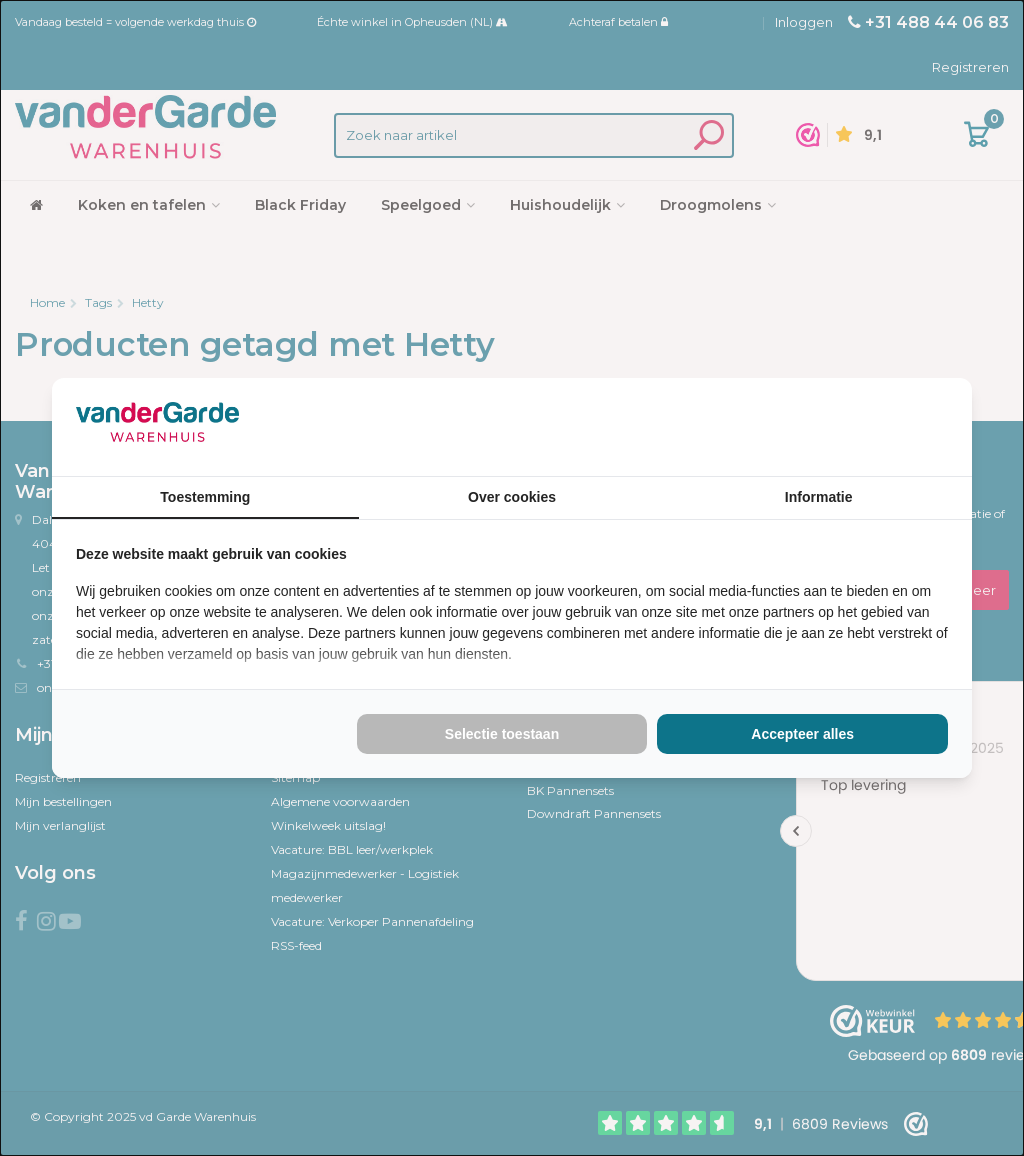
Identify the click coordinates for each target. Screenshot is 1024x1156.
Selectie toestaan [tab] (502, 734)
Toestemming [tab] (205, 497)
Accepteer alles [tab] (802, 734)
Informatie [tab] (819, 497)
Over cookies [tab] (512, 497)
